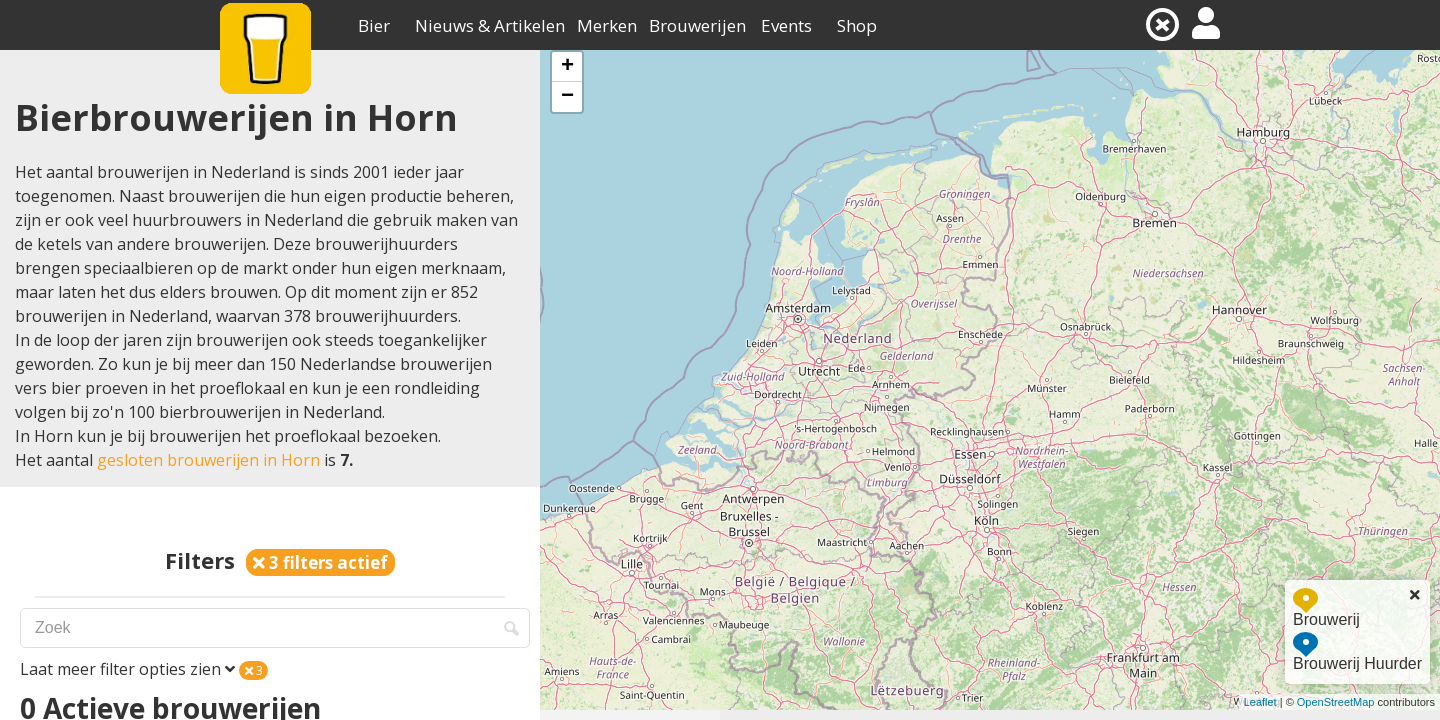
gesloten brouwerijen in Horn (208, 460)
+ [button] (567, 67)
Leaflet (1260, 702)
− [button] (567, 97)
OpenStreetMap (1336, 702)
